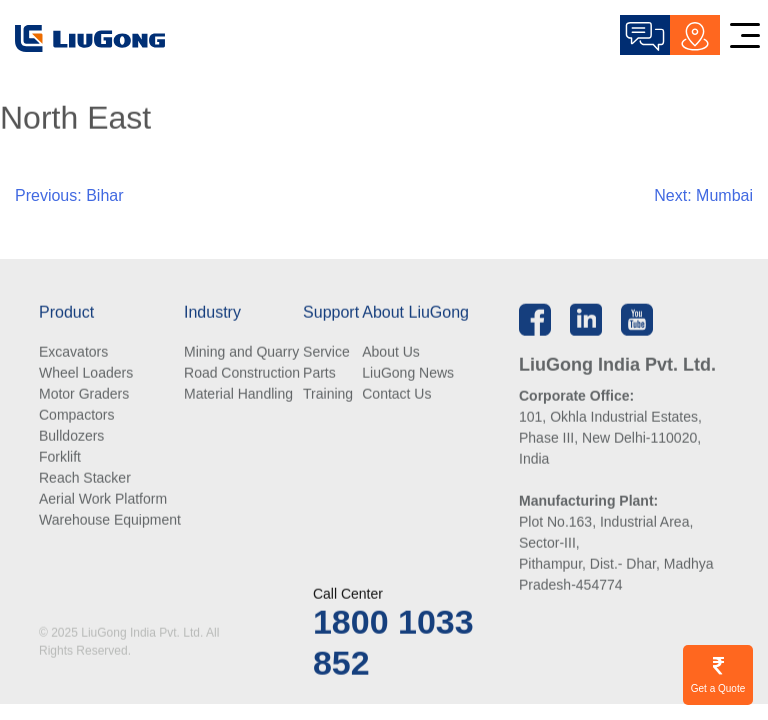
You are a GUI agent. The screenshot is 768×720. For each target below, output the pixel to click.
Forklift (60, 457)
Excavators (73, 352)
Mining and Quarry (241, 352)
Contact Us (396, 394)
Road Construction (242, 373)
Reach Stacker (85, 478)
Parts (319, 373)
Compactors (76, 415)
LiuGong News (408, 373)
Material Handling (238, 394)
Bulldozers (71, 436)
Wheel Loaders (86, 373)
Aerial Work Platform (103, 499)
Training (328, 394)
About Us (391, 352)
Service (326, 352)
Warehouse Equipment (110, 520)
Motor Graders (84, 394)
